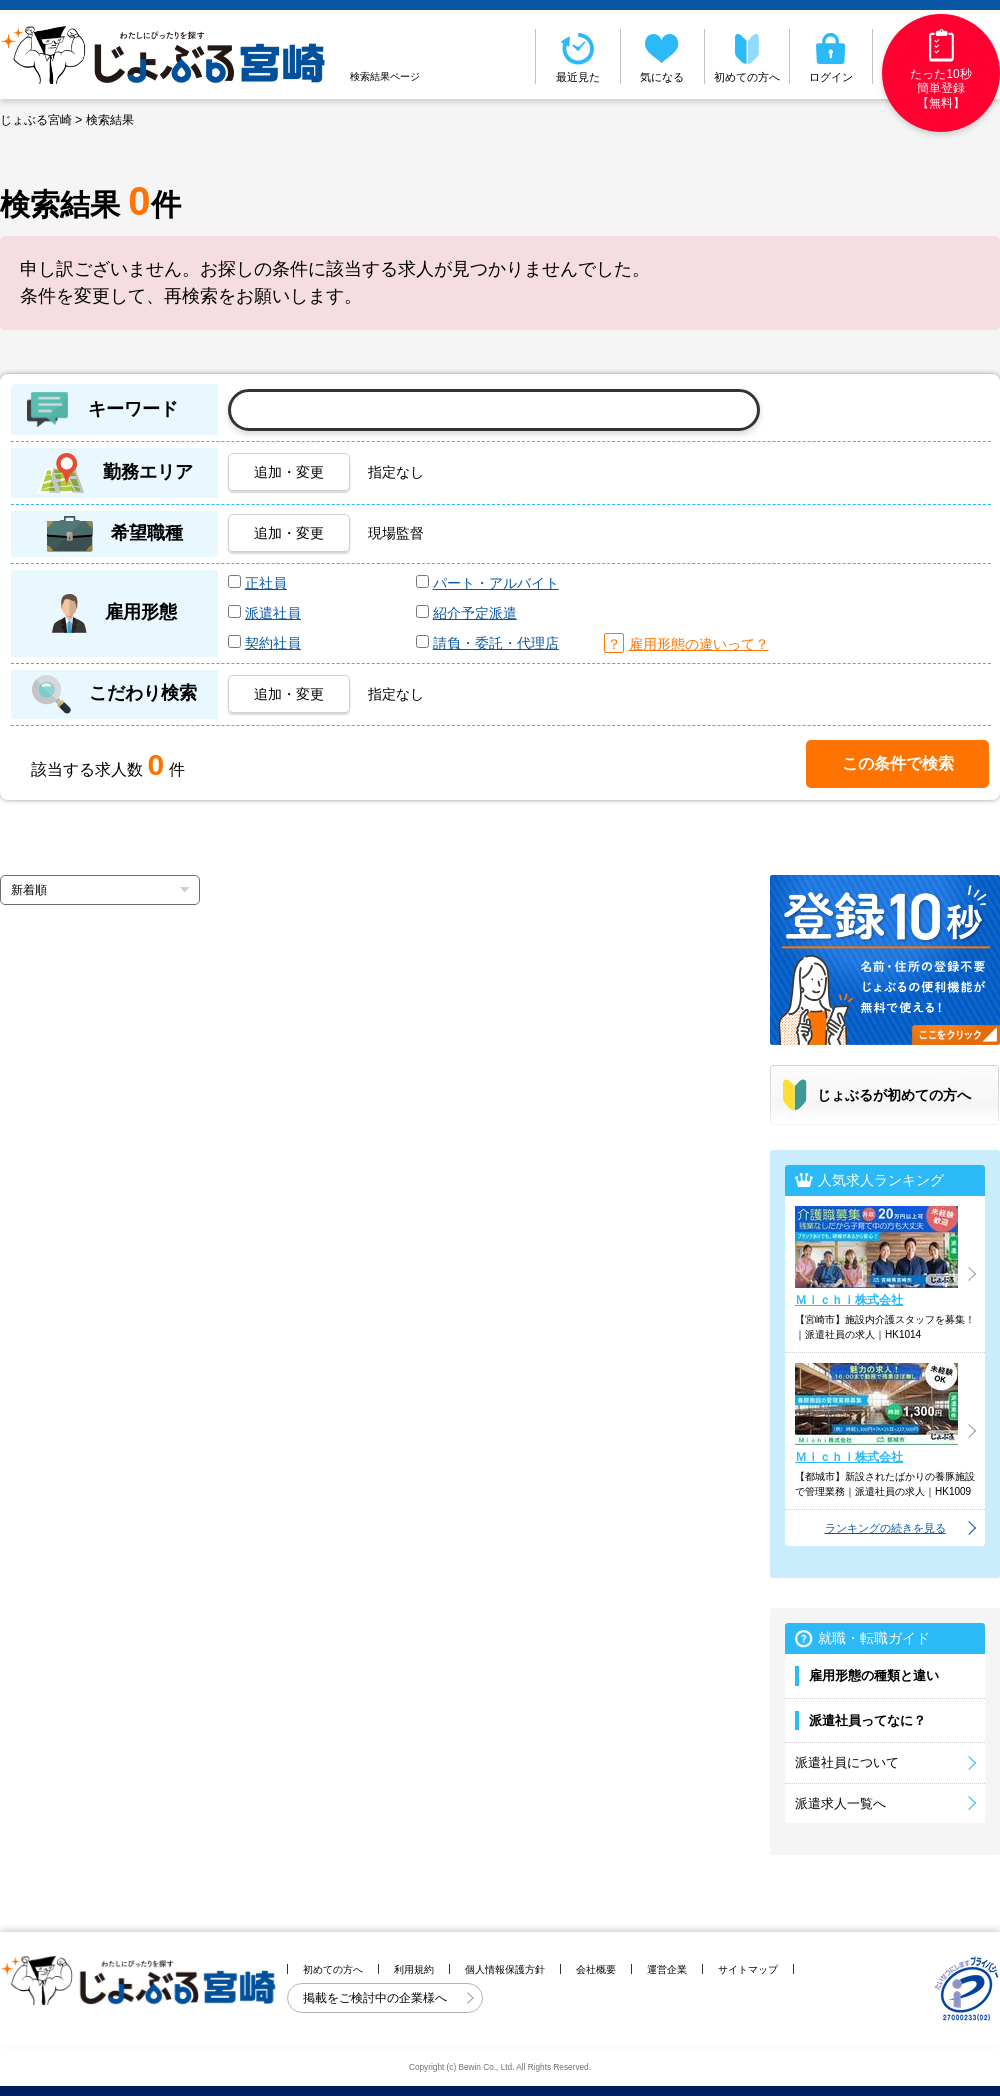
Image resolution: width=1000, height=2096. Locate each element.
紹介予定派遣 (475, 613)
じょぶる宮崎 (36, 120)
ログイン (831, 56)
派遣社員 (273, 613)
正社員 (266, 583)
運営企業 (667, 1969)
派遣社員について (847, 1762)
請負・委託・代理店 (496, 643)
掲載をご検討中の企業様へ (376, 1998)
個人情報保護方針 (505, 1969)
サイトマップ (748, 1969)
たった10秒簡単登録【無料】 (940, 69)
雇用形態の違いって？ (699, 644)
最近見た (578, 56)
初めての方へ (747, 56)
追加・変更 (289, 472)
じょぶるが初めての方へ (894, 1095)
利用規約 (414, 1969)
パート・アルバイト (496, 583)
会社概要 (596, 1969)
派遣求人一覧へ (840, 1803)
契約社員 (273, 643)
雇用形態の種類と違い (874, 1675)
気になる (663, 56)
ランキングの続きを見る (885, 1528)
